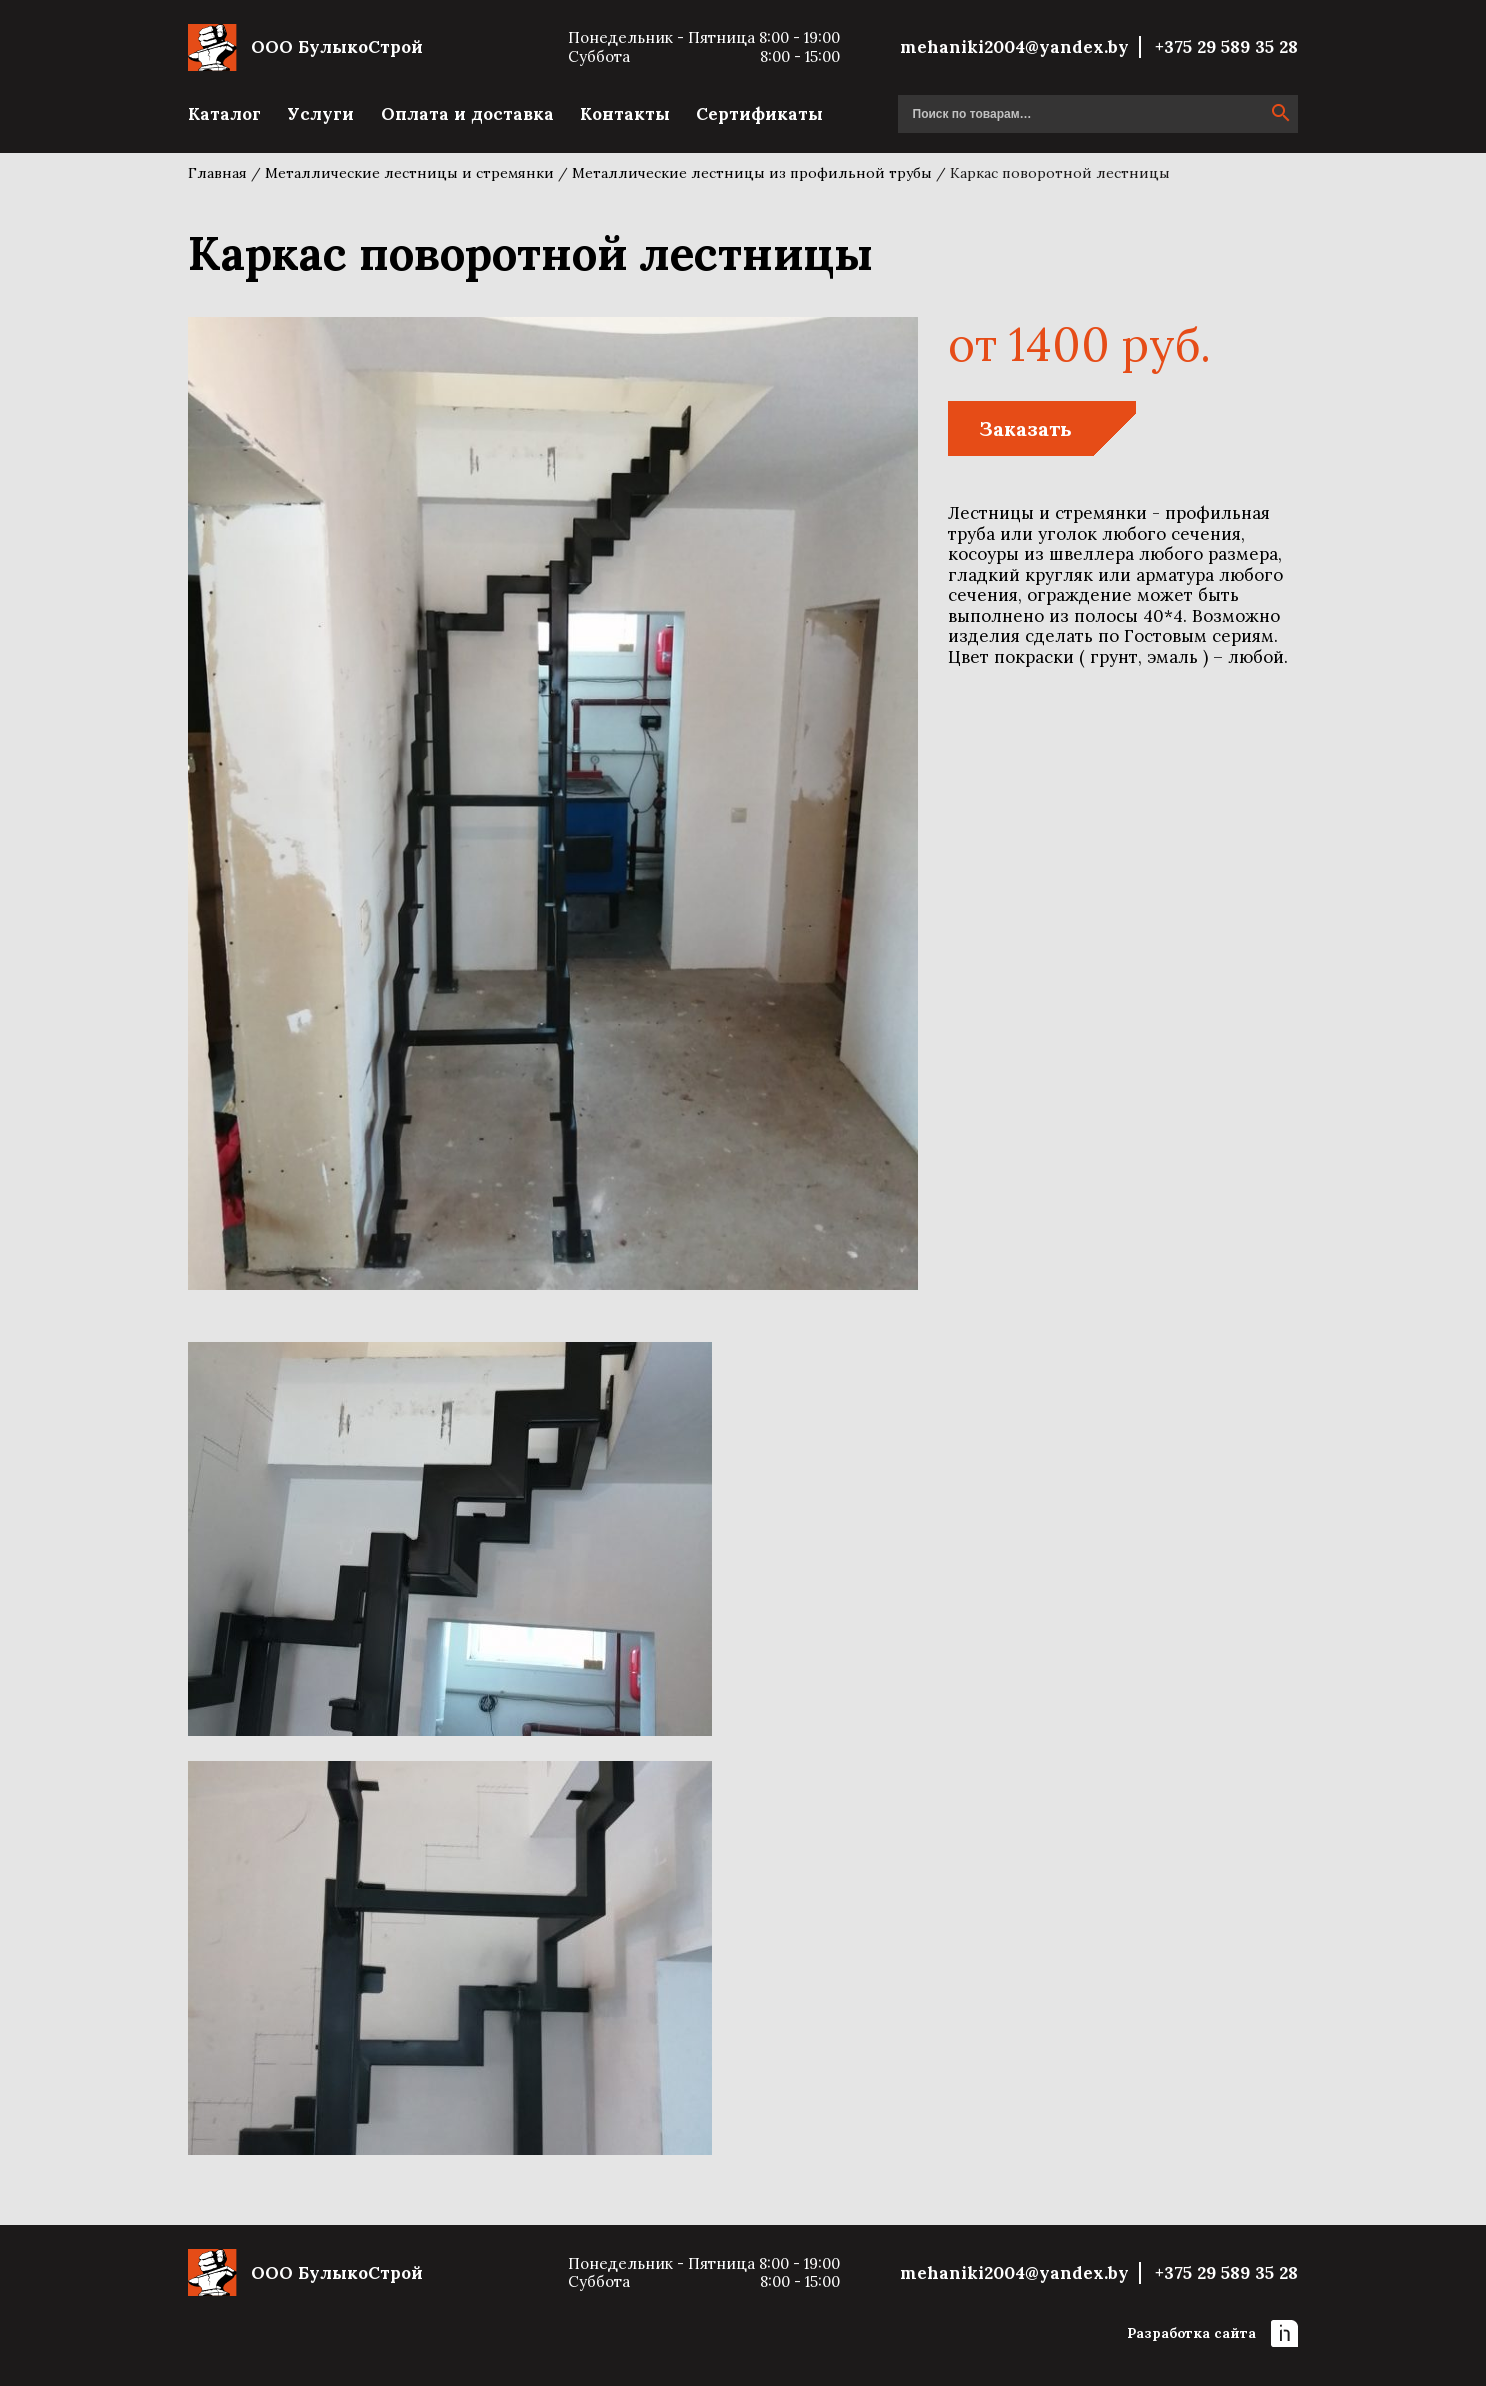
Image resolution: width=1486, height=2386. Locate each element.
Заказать (1025, 428)
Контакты (625, 114)
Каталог (224, 114)
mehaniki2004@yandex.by (1014, 47)
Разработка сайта (1212, 2333)
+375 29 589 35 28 (1226, 47)
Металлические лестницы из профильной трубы (752, 173)
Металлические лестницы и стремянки (409, 173)
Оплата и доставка (467, 114)
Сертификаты (759, 114)
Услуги (320, 114)
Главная (217, 173)
